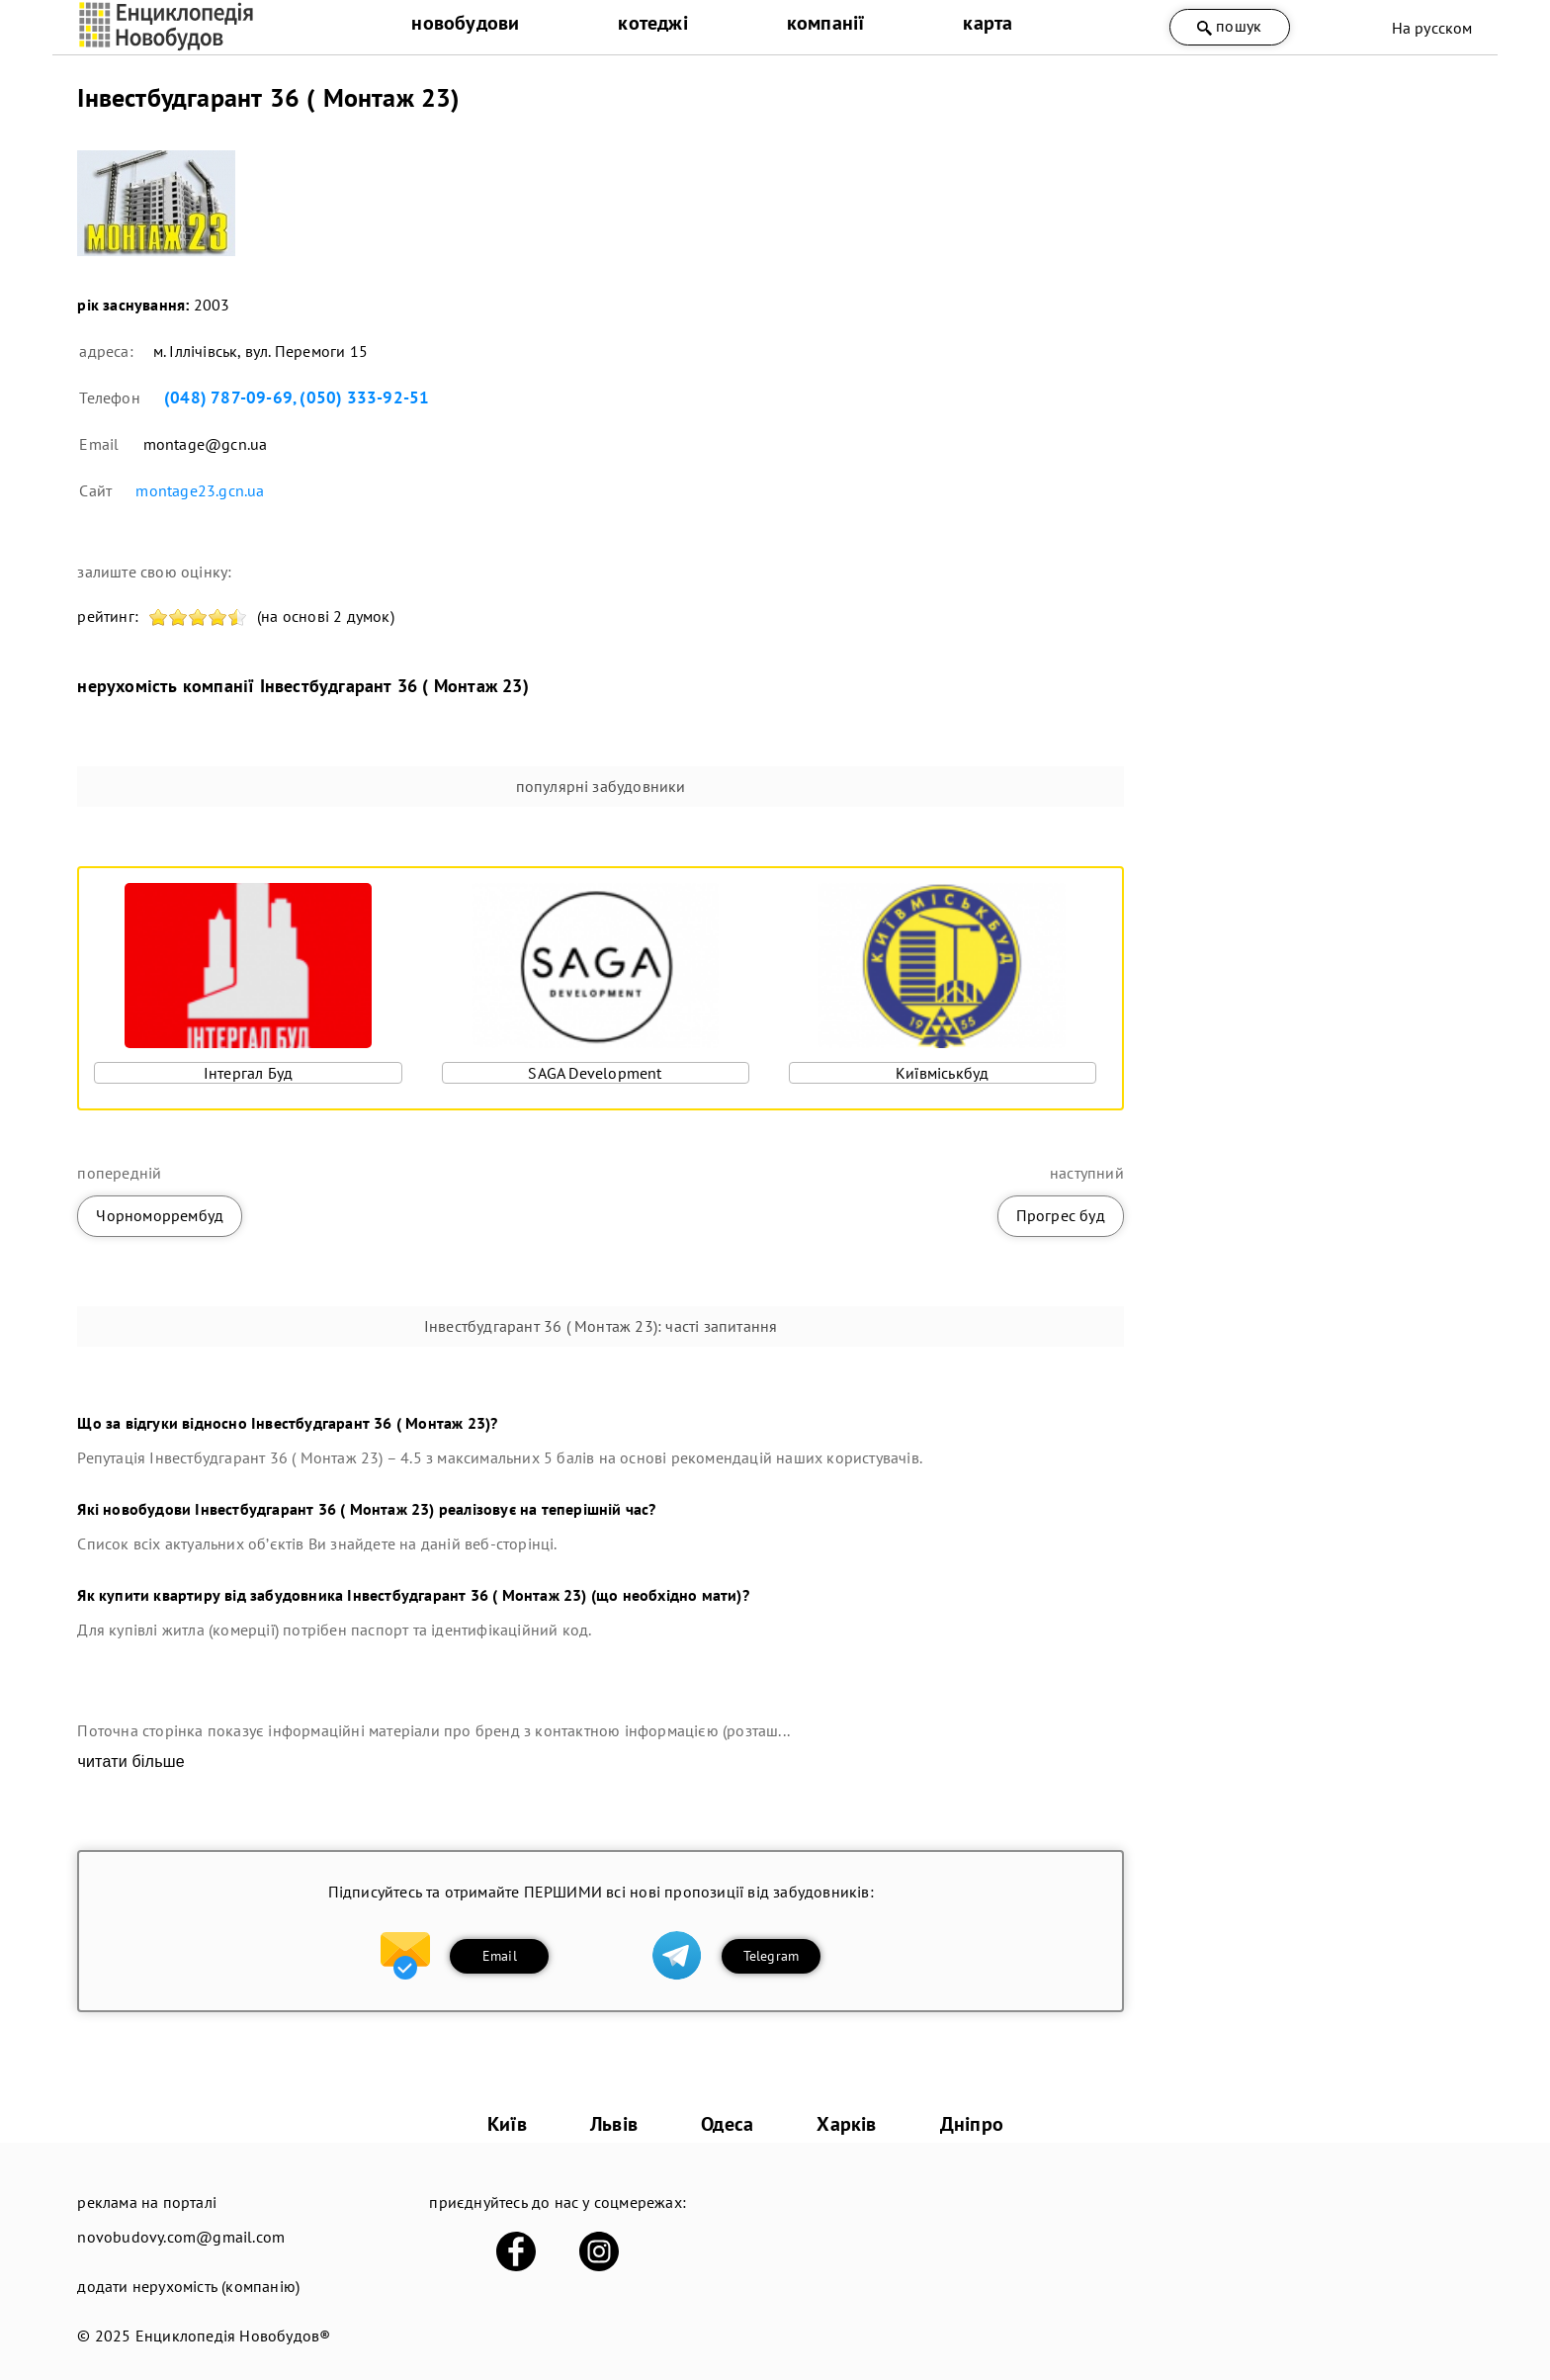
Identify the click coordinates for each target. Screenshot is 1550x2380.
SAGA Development (594, 1073)
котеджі (652, 23)
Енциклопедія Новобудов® (233, 2335)
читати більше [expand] (130, 1761)
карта (987, 23)
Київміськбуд (942, 1073)
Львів (614, 2124)
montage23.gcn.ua (199, 490)
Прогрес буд (1060, 1215)
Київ (507, 2124)
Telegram (771, 1956)
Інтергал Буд (248, 1073)
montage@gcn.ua (205, 444)
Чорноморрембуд (159, 1215)
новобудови (465, 23)
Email (499, 1956)
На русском (1432, 28)
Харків (846, 2124)
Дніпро (971, 2124)
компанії (826, 23)
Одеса (727, 2124)
